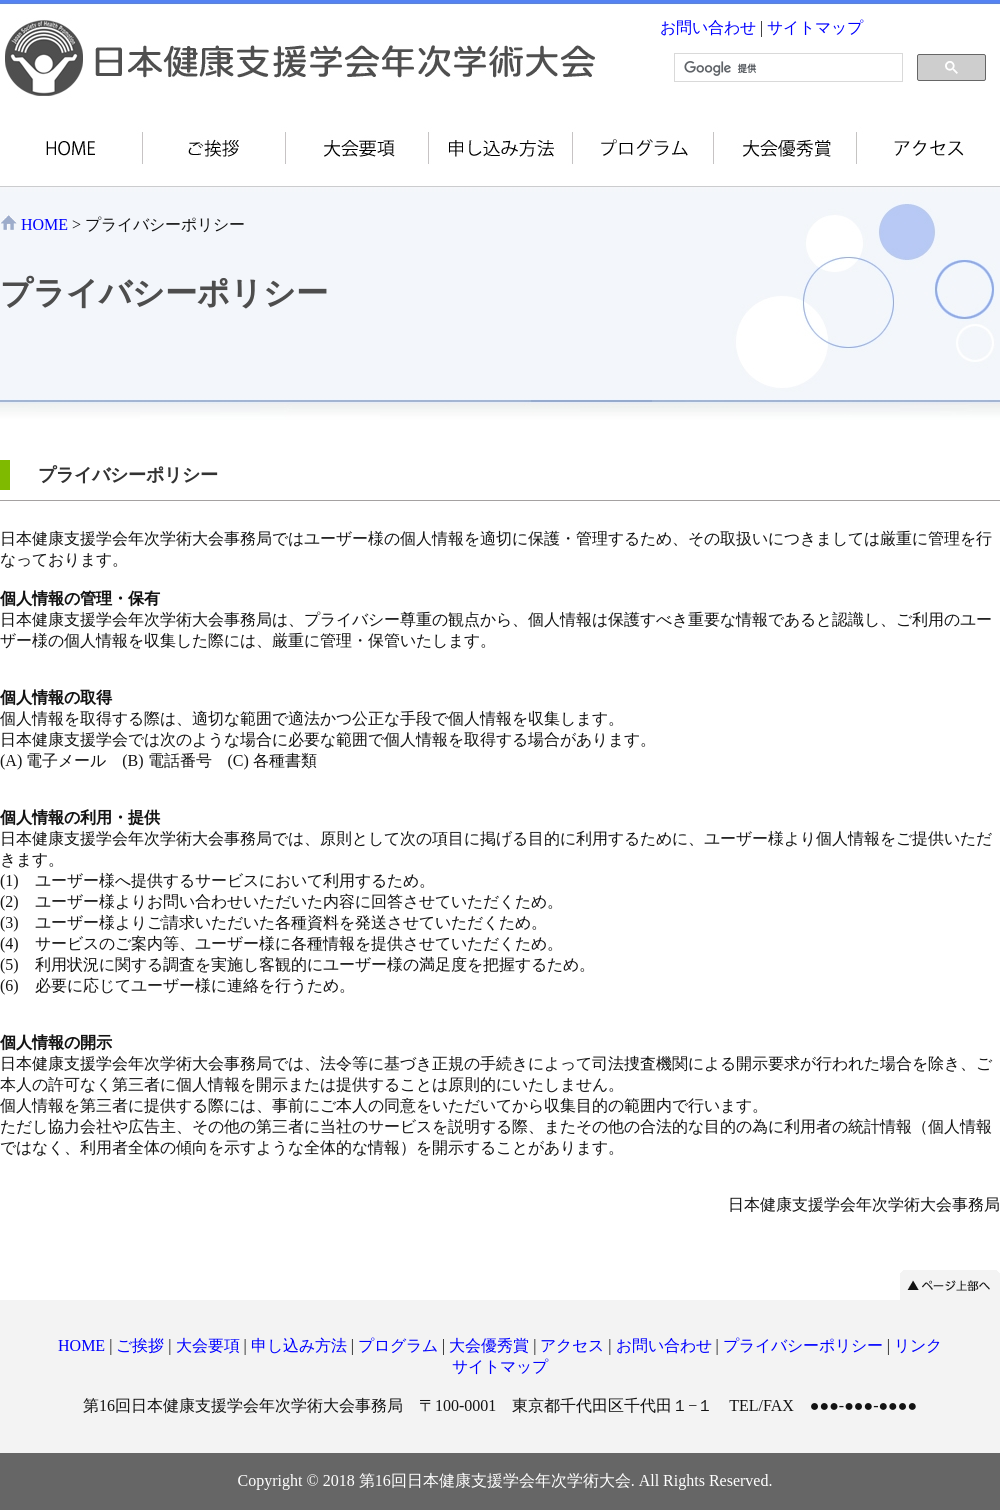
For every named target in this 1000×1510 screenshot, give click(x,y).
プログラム (398, 1345)
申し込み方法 (299, 1345)
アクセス (572, 1345)
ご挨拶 (140, 1345)
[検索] (786, 68)
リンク (918, 1345)
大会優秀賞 (489, 1345)
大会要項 (208, 1345)
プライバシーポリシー (803, 1345)
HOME (44, 224)
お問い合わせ (708, 27)
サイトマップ (815, 27)
